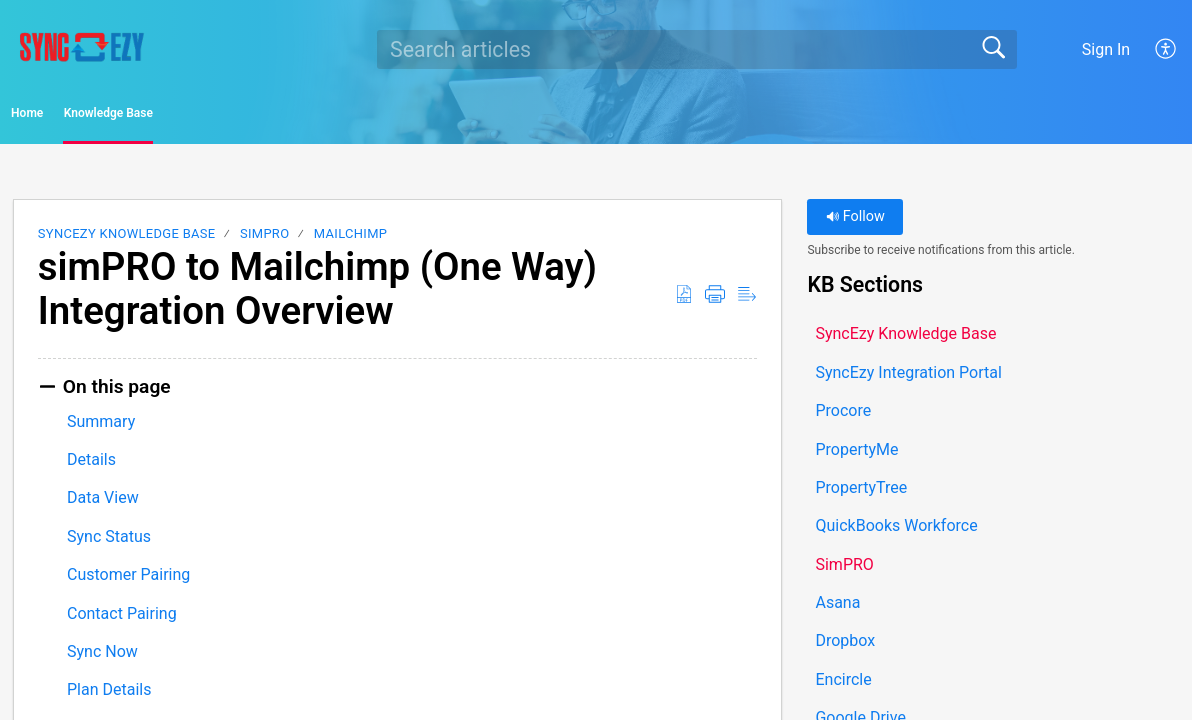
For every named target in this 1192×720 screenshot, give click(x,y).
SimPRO (264, 240)
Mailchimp (350, 240)
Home (69, 116)
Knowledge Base (220, 116)
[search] (697, 49)
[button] (1166, 49)
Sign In (1106, 49)
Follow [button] (855, 223)
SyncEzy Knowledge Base (127, 240)
